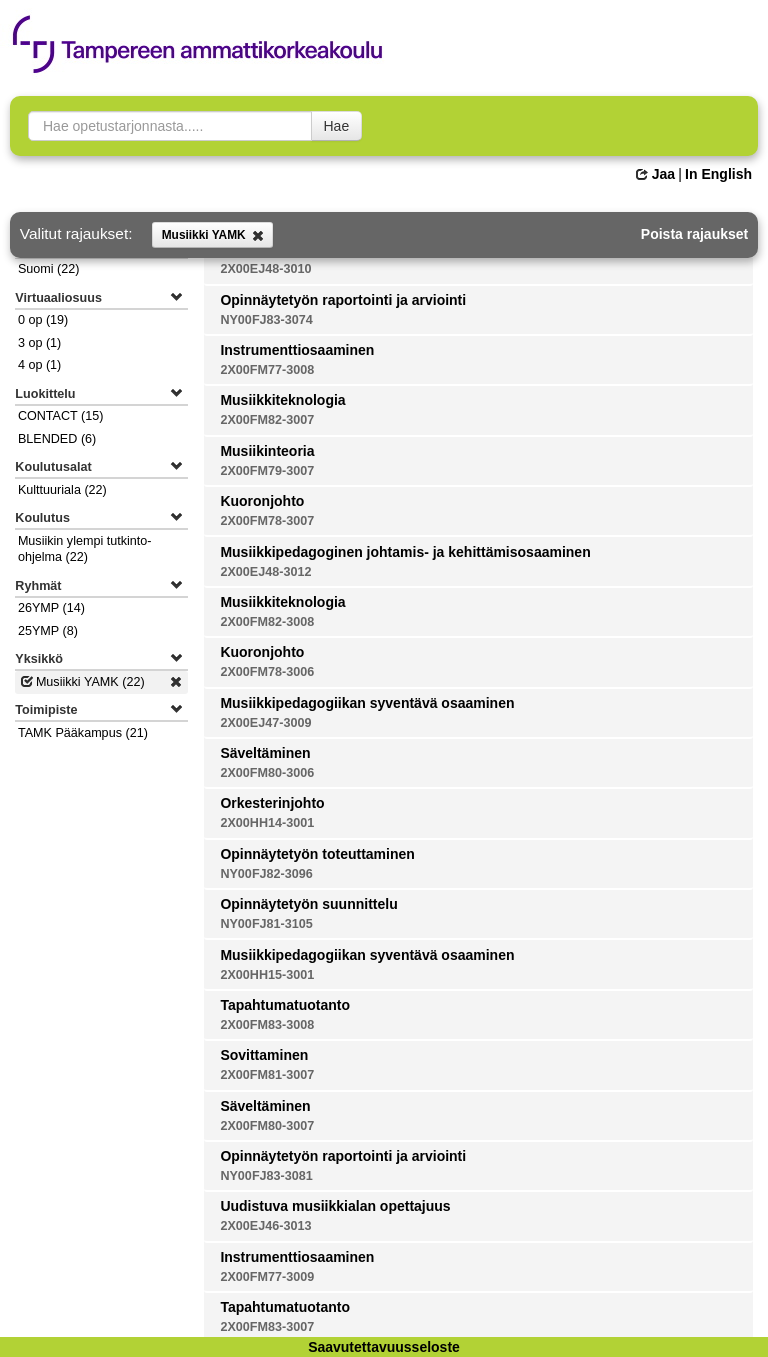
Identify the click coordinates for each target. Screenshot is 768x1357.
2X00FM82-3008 (267, 622)
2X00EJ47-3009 (265, 723)
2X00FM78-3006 (267, 672)
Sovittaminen (264, 1055)
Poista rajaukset (694, 234)
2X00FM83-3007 (267, 1327)
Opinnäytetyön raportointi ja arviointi (343, 300)
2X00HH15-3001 (267, 975)
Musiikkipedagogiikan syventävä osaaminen (367, 703)
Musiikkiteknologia (282, 400)
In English (718, 174)
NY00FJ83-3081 (266, 1176)
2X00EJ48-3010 (265, 269)
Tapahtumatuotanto (285, 1005)
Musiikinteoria (267, 451)
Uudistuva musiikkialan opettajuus (335, 1206)
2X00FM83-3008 (267, 1025)
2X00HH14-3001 (267, 823)
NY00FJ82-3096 (266, 874)
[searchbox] (170, 126)
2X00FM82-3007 (267, 420)
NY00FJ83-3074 (266, 320)
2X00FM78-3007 (267, 521)
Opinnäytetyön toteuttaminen (317, 854)
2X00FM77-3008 (267, 370)
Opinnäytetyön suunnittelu (308, 904)
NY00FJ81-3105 (266, 924)
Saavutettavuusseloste (384, 1347)
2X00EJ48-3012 (265, 572)
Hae (337, 126)
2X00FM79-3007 (267, 471)
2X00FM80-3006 (267, 773)
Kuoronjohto (262, 501)
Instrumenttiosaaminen (297, 350)
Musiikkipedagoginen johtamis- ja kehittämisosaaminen (405, 552)
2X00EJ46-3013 (265, 1226)
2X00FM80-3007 (267, 1126)
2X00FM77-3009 (267, 1277)
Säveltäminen (265, 753)
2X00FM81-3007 (267, 1075)
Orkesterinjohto (272, 803)
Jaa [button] (655, 174)
